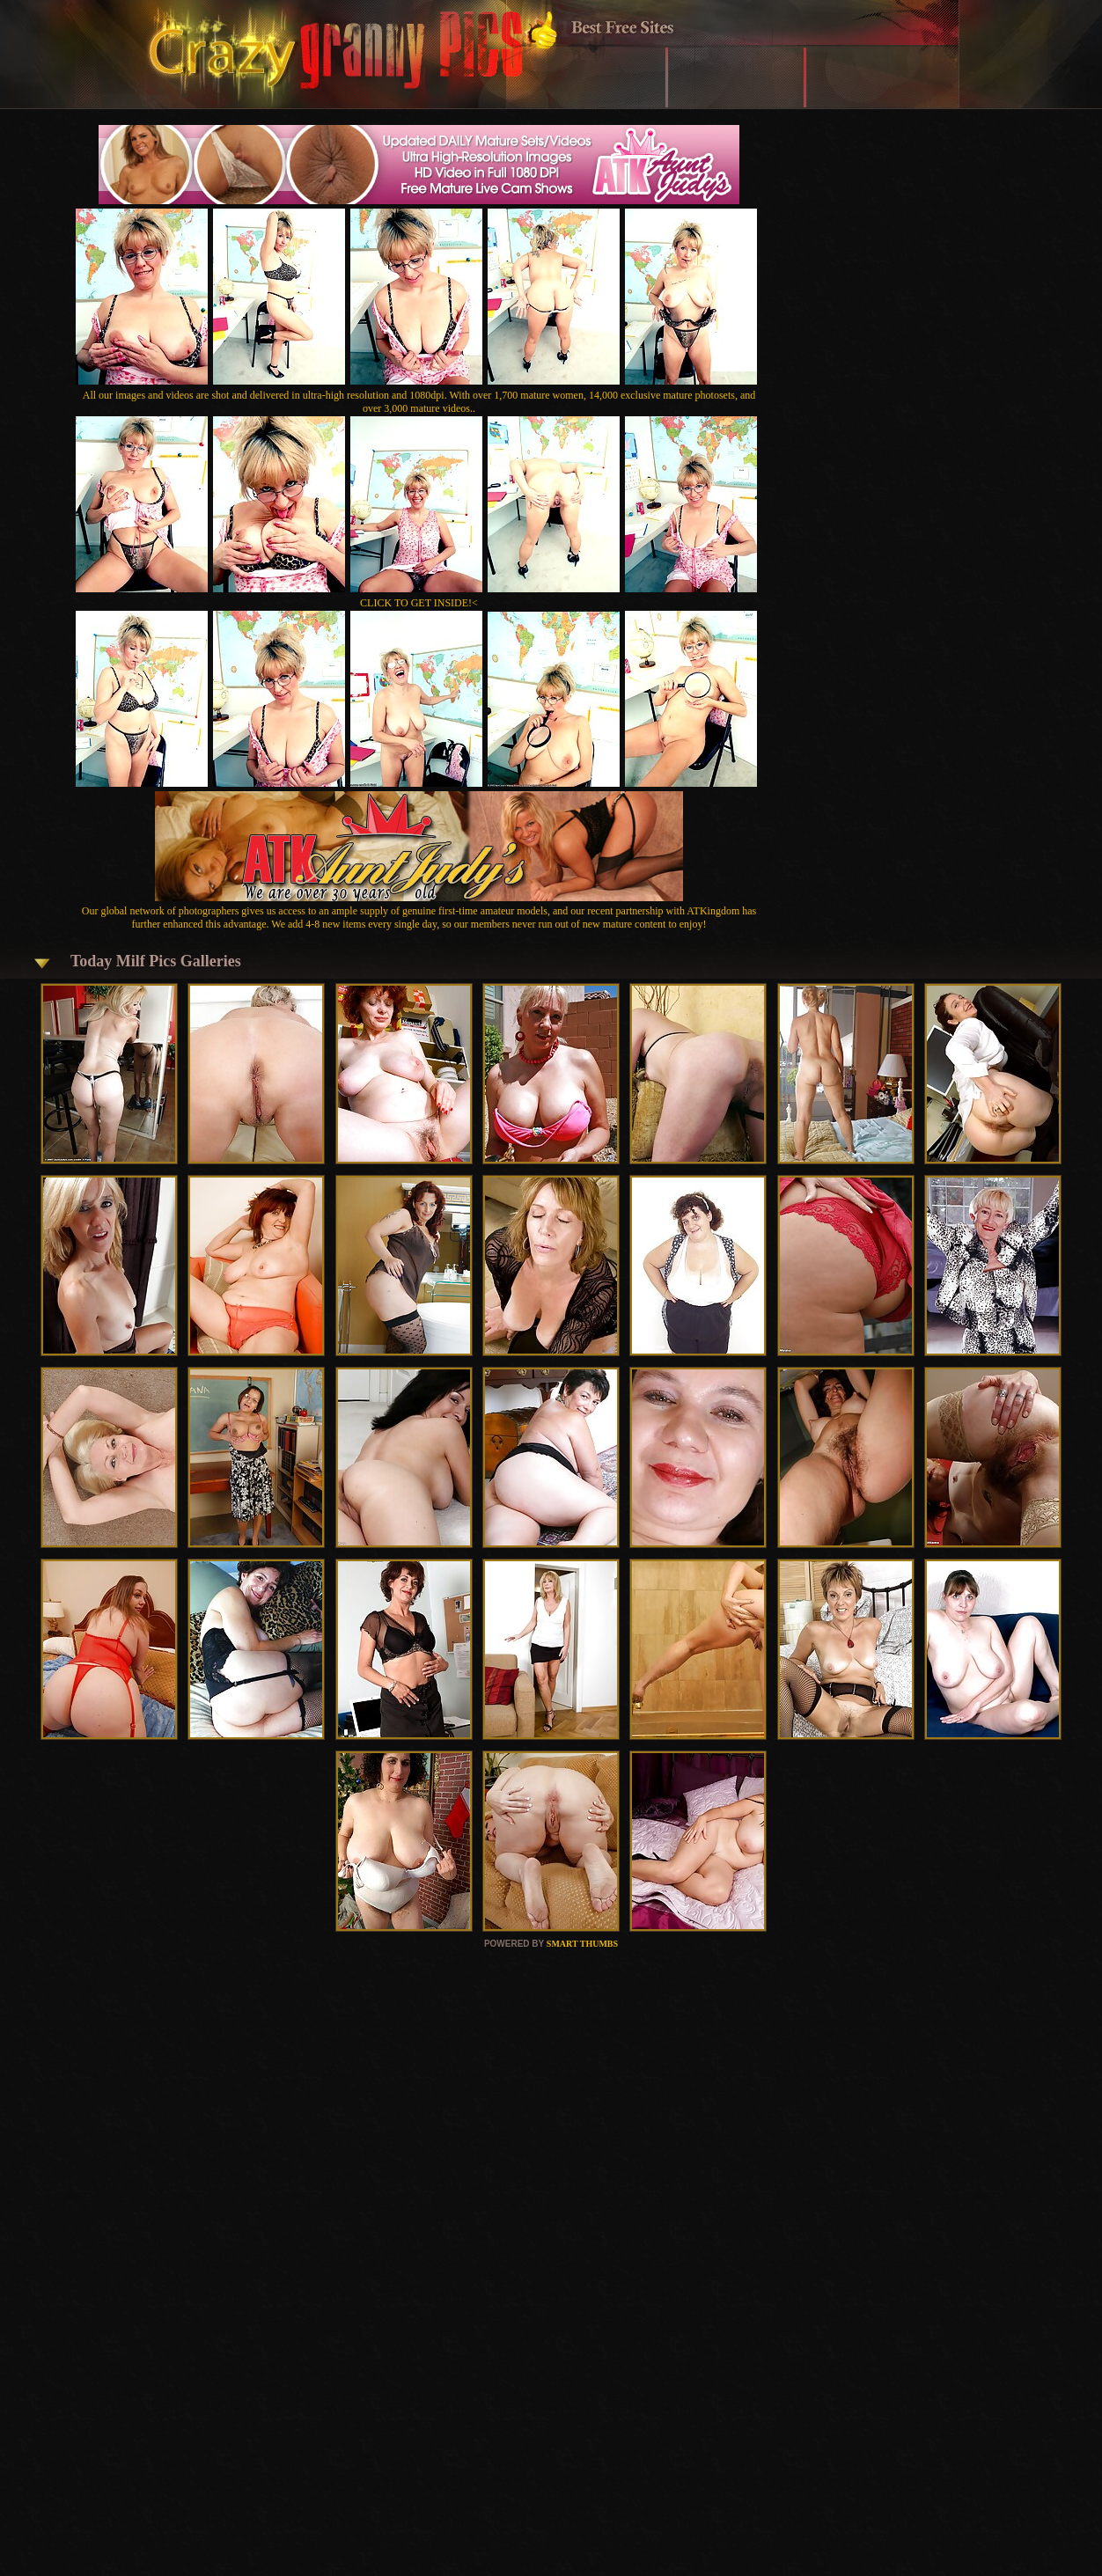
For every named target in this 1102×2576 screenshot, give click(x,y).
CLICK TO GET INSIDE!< (419, 603)
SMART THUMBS (582, 1944)
